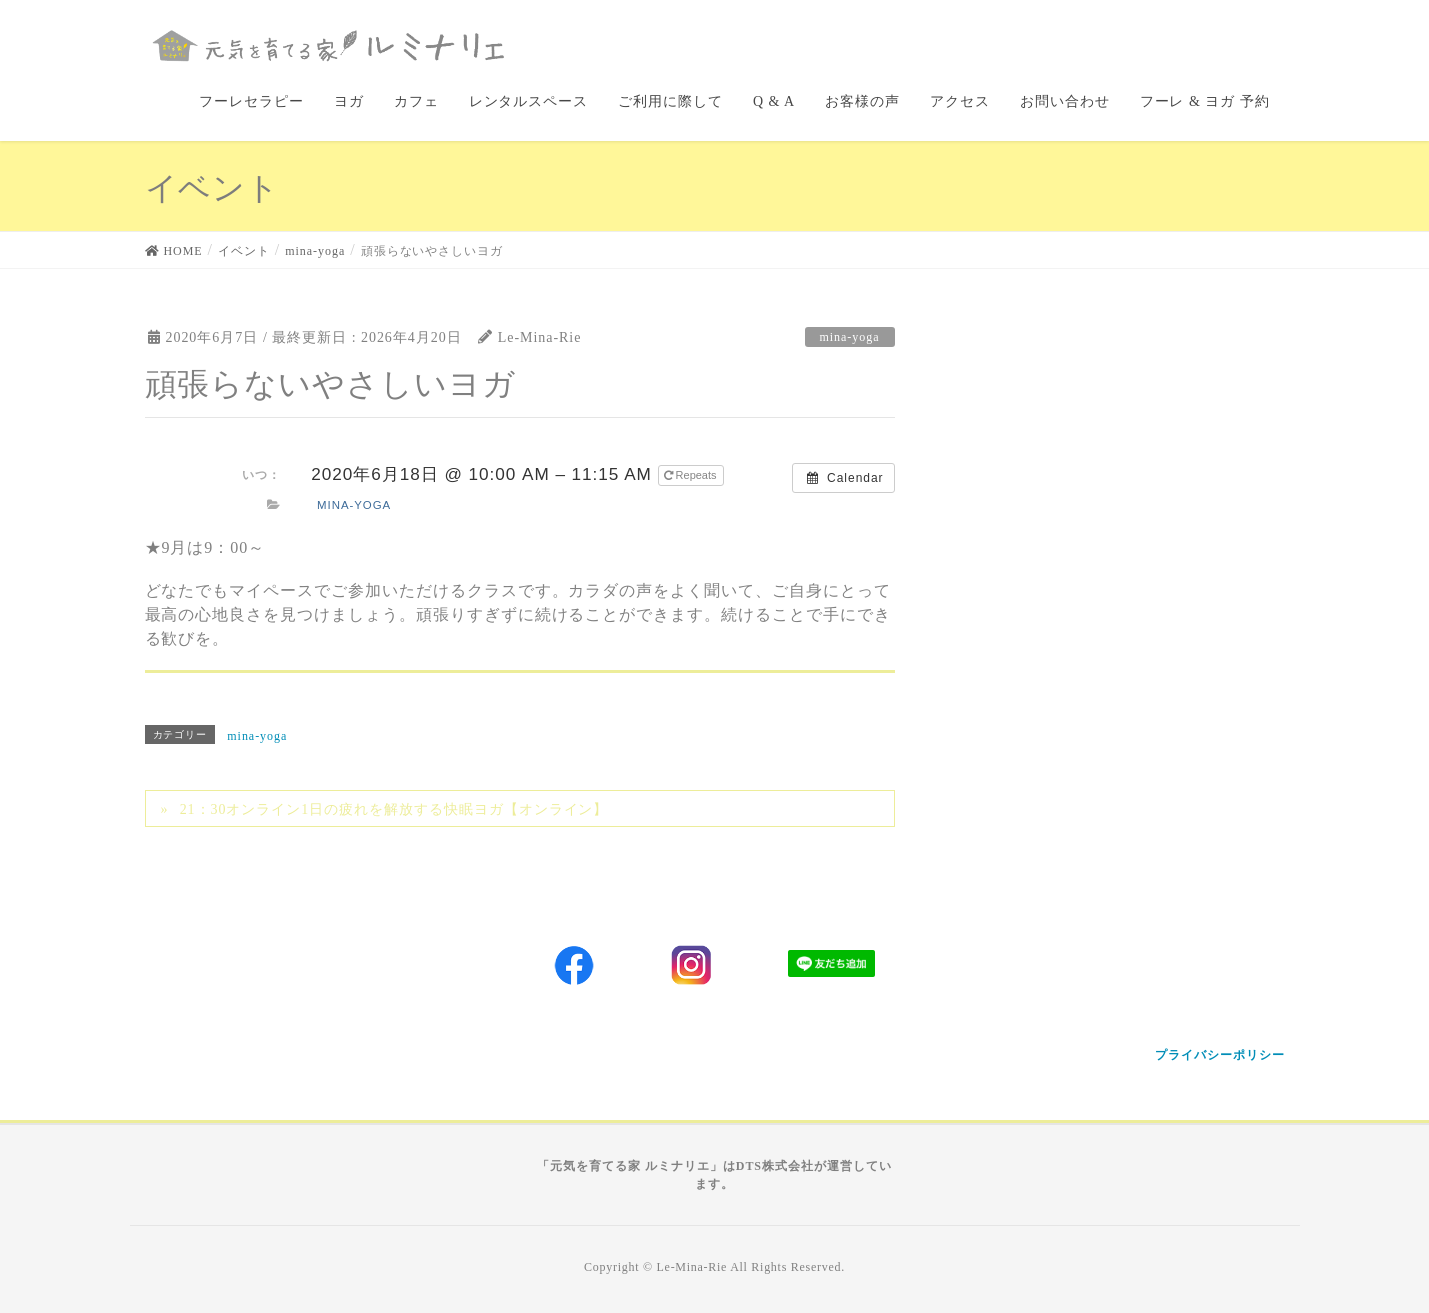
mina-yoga (850, 337)
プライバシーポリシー (1220, 1055)
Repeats (692, 475)
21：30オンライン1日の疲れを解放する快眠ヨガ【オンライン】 (394, 809)
